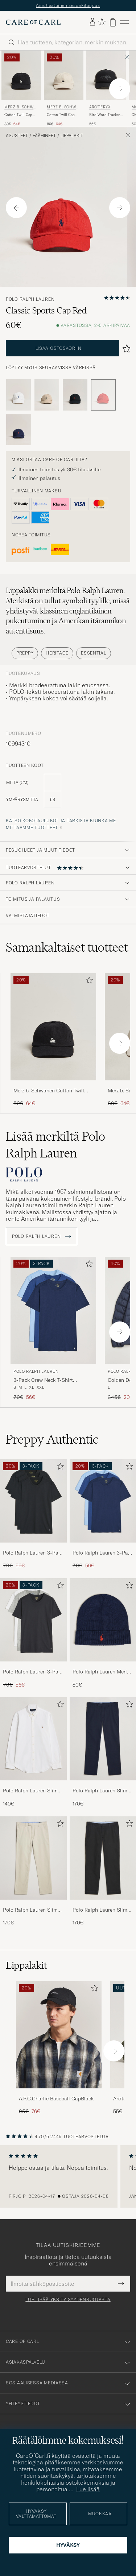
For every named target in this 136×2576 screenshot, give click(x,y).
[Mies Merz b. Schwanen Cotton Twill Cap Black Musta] (21, 75)
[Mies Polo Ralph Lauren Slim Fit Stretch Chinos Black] (103, 1858)
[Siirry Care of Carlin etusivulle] (33, 22)
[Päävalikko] (124, 22)
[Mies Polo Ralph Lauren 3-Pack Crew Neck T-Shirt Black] (33, 1501)
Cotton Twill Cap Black (18, 114)
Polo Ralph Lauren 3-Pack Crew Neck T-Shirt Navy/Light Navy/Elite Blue (103, 1553)
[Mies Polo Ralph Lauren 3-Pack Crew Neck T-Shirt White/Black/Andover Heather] (33, 1619)
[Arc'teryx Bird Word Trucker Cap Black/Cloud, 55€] (106, 89)
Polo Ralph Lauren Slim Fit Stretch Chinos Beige (31, 1910)
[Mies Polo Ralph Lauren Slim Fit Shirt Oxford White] (33, 1738)
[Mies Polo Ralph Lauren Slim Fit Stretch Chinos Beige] (33, 1858)
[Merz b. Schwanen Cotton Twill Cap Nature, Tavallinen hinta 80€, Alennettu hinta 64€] (63, 89)
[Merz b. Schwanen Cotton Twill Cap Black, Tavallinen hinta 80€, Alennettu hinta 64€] (21, 89)
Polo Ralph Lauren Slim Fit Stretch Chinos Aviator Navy (102, 1791)
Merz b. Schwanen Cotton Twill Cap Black (48, 1091)
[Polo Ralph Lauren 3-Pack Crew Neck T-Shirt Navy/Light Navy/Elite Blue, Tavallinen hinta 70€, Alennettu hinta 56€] (53, 1329)
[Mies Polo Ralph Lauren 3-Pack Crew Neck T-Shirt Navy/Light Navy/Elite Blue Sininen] (53, 1310)
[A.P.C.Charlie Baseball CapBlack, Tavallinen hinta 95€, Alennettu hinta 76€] (59, 2048)
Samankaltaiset (67, 947)
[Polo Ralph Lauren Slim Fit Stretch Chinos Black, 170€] (103, 1871)
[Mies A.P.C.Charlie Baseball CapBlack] (59, 2034)
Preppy (24, 653)
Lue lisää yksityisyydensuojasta (67, 2299)
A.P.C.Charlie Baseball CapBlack (56, 2098)
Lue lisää (88, 2489)
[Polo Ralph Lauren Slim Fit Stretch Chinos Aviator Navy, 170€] (103, 1752)
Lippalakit (72, 135)
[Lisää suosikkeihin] (88, 981)
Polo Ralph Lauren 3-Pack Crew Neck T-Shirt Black (33, 1553)
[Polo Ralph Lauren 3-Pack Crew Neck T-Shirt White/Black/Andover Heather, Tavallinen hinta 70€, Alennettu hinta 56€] (33, 1633)
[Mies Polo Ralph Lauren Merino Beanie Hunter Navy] (103, 1619)
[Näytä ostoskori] (113, 22)
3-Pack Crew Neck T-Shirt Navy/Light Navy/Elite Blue (44, 1380)
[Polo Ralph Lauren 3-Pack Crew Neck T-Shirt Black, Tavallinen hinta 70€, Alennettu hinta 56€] (33, 1514)
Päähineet (44, 135)
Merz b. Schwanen (20, 108)
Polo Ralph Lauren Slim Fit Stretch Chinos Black (101, 1910)
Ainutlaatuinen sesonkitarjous (68, 5)
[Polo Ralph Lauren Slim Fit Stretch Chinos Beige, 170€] (33, 1871)
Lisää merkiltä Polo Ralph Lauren (55, 1145)
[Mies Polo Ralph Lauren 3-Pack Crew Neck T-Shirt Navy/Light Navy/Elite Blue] (103, 1501)
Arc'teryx (99, 107)
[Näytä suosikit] (102, 22)
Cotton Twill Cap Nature (61, 114)
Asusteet (17, 135)
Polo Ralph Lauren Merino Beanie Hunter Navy (103, 1672)
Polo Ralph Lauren (30, 299)
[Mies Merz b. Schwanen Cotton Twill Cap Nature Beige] (63, 75)
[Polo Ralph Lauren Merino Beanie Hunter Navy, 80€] (103, 1633)
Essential (93, 653)
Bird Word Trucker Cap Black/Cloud (104, 114)
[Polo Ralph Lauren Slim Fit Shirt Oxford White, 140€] (33, 1752)
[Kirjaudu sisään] (92, 22)
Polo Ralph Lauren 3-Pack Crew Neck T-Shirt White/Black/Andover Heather (33, 1672)
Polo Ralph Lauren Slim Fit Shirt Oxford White (30, 1791)
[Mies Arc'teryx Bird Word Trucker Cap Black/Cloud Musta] (106, 75)
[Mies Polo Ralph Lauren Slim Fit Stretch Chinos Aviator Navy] (103, 1738)
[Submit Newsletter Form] (121, 2283)
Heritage (57, 653)
